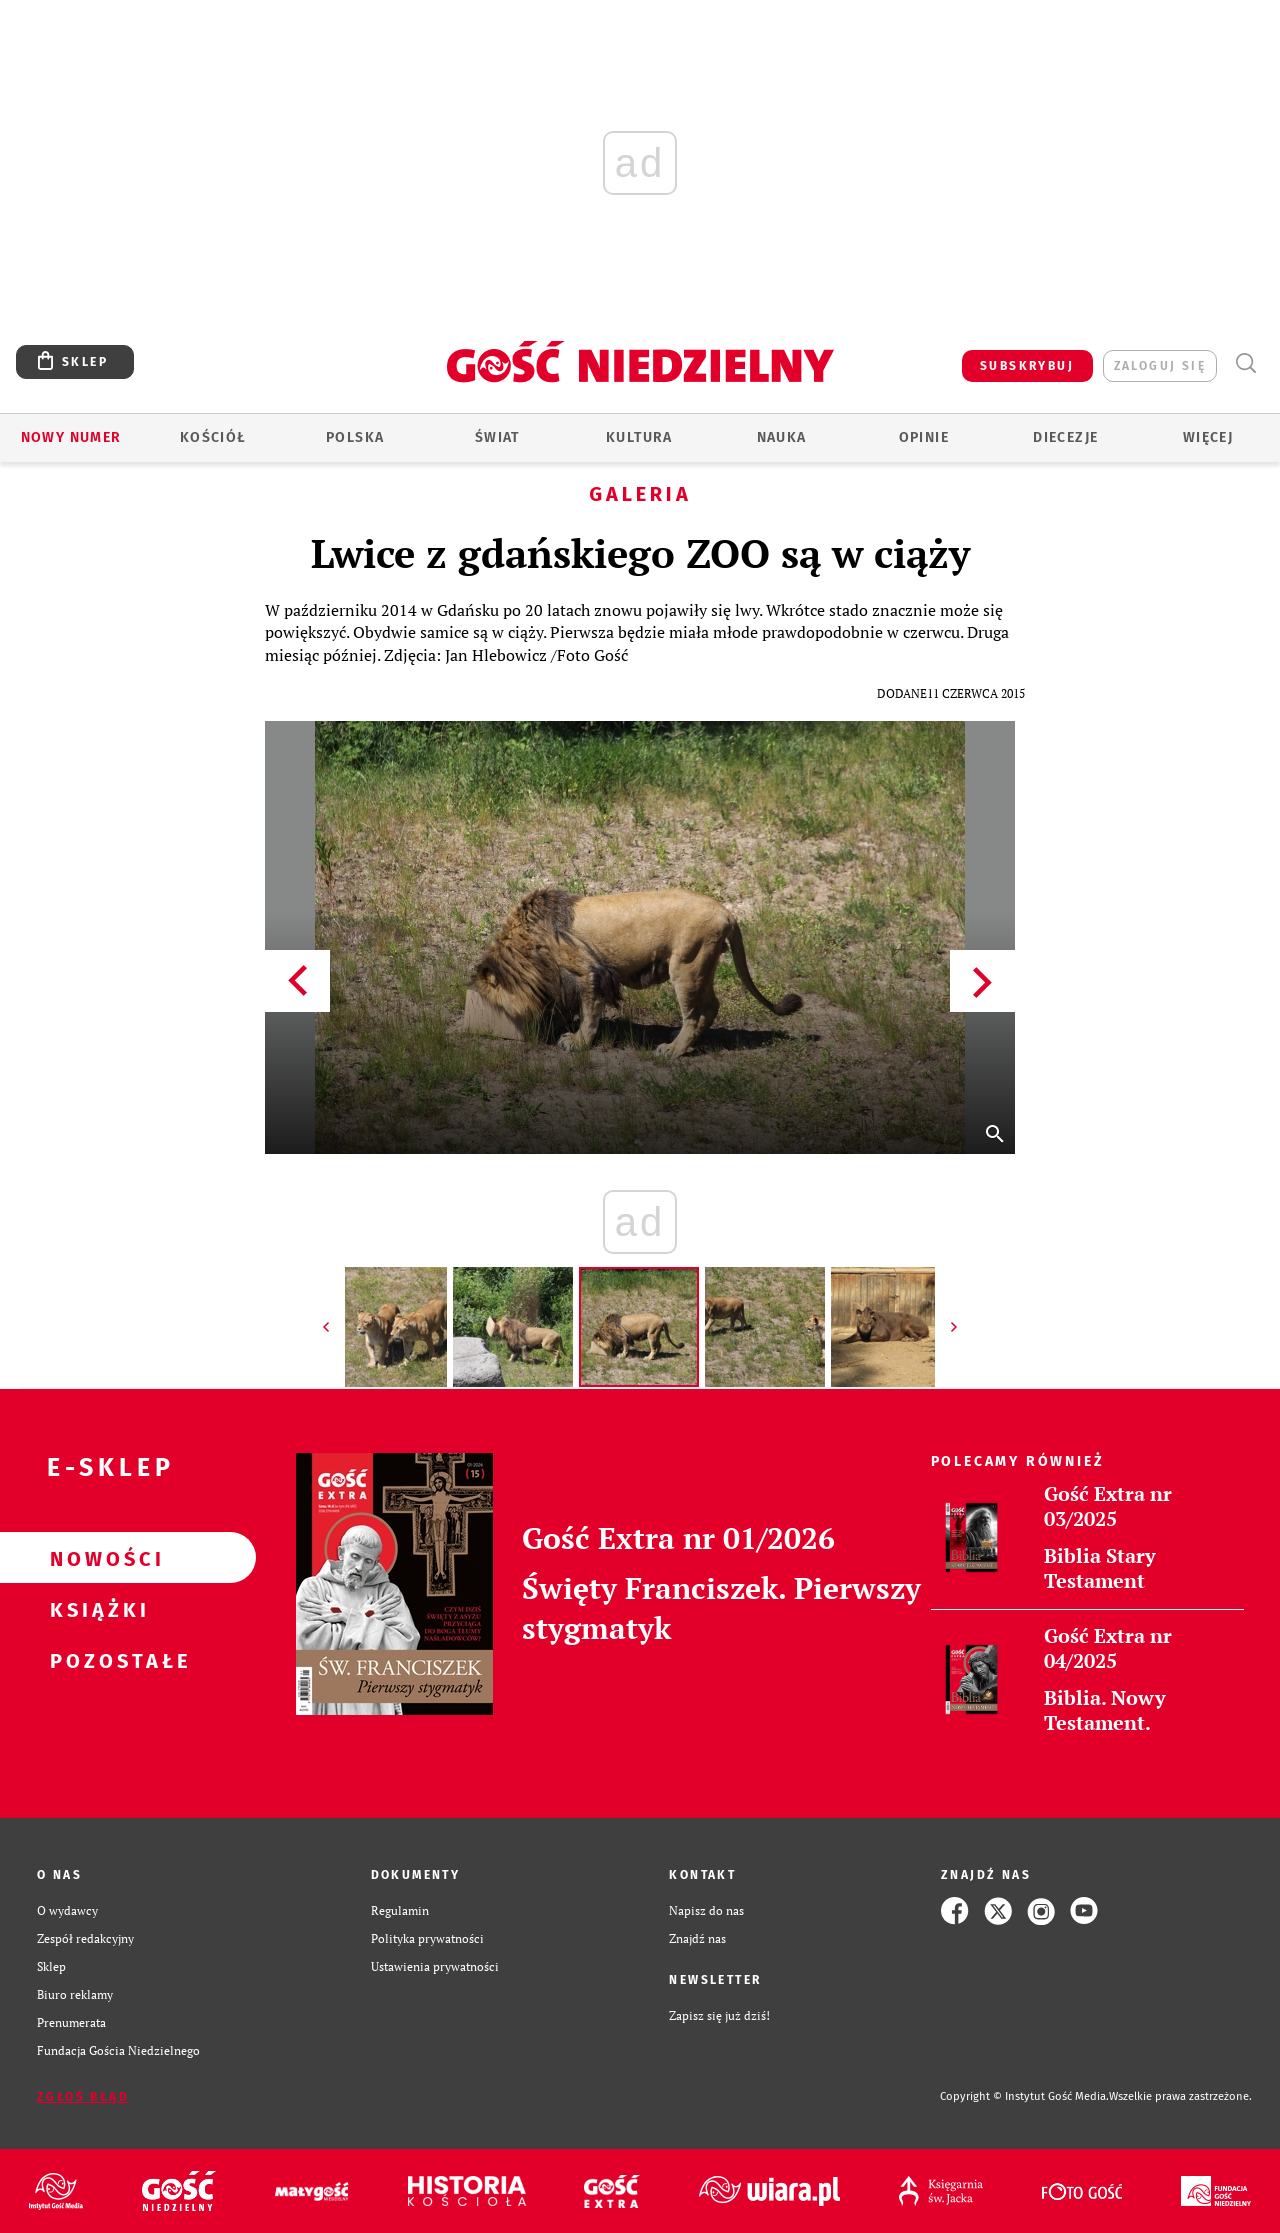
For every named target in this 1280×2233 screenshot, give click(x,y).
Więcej (1208, 437)
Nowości (96, 1558)
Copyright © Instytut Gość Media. (1024, 2096)
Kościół (213, 437)
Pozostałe (96, 1660)
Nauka (782, 437)
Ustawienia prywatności (435, 1966)
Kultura (639, 437)
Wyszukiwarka (1245, 363)
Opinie (924, 437)
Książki (96, 1609)
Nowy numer (71, 437)
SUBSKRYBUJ (1027, 366)
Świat (497, 437)
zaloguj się (1160, 366)
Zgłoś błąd (83, 2097)
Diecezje (1065, 437)
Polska (355, 437)
